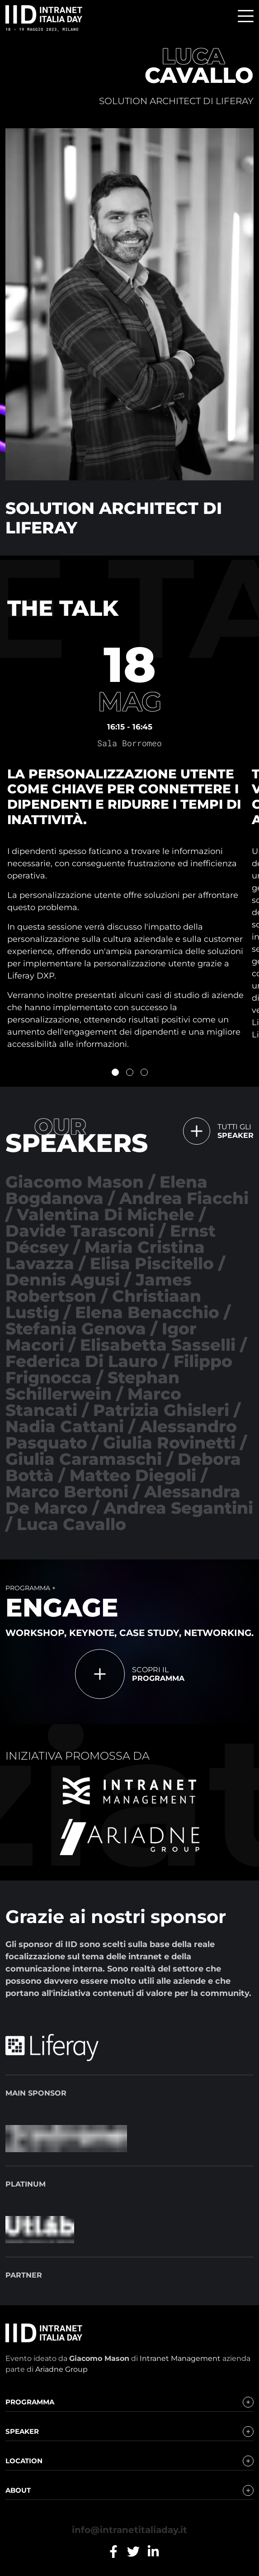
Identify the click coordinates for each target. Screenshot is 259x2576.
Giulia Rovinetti (169, 1443)
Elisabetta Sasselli (157, 1345)
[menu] (246, 17)
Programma (29, 2402)
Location (23, 2460)
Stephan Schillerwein (92, 1385)
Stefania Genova (75, 1328)
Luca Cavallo (71, 1524)
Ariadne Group (61, 2369)
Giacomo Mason (74, 1182)
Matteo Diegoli (133, 1475)
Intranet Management (180, 2358)
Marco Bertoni (66, 1491)
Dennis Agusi (62, 1280)
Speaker (22, 2431)
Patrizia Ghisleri (161, 1410)
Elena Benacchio (147, 1312)
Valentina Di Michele (105, 1214)
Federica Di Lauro (81, 1361)
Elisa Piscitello (152, 1263)
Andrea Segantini (178, 1508)
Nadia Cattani (64, 1426)
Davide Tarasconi (79, 1231)
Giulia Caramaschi (83, 1459)
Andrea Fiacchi (184, 1198)
